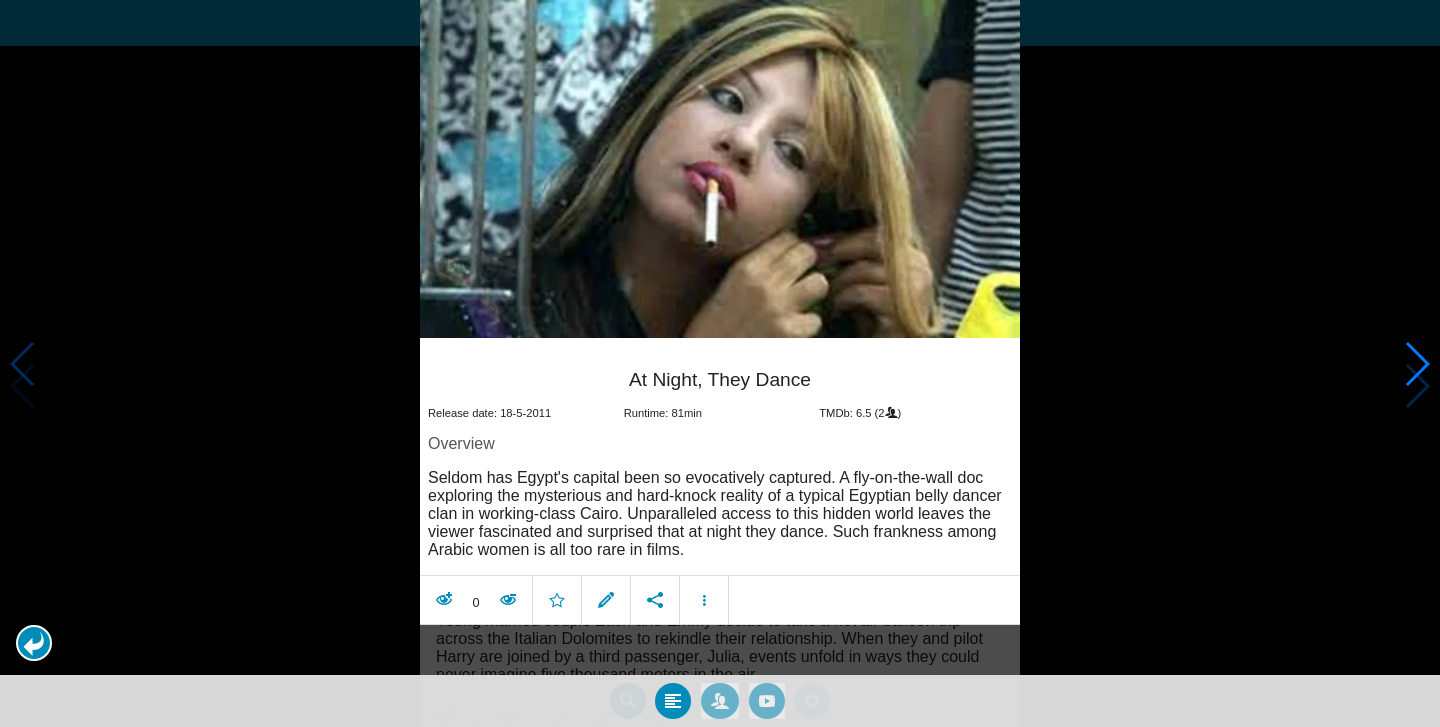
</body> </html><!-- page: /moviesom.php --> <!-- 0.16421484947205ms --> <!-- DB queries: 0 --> (720, 363)
